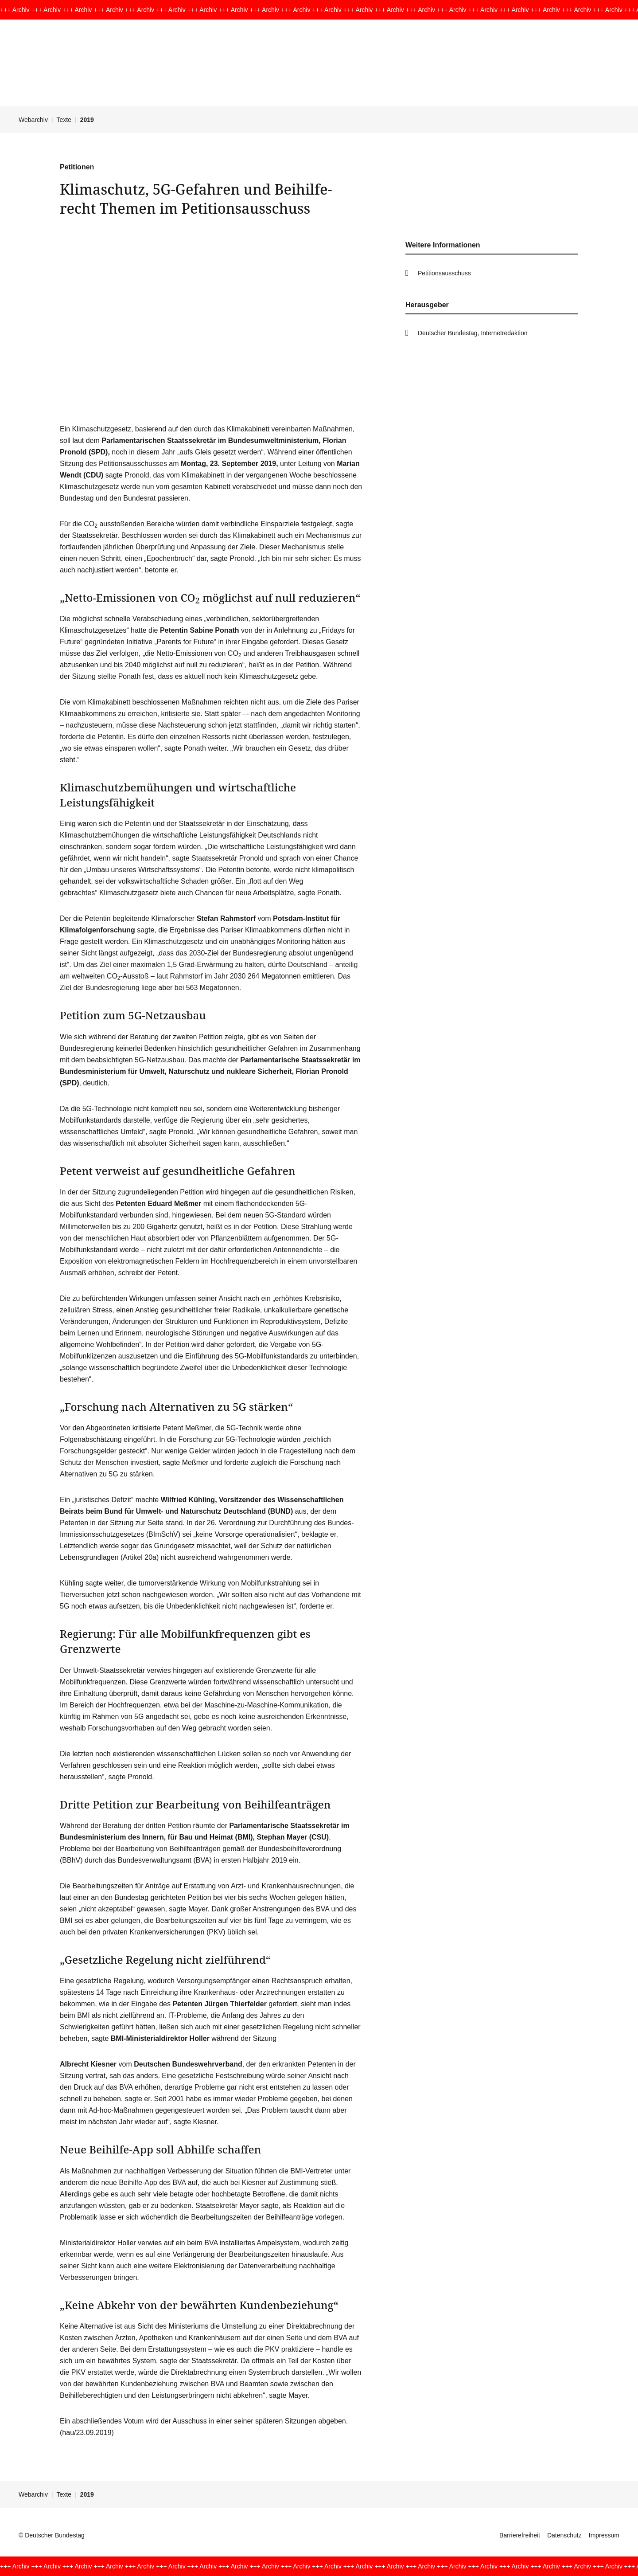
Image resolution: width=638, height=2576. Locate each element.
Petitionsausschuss (444, 273)
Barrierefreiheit (519, 2535)
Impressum (604, 2535)
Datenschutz (564, 2535)
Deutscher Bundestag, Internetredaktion (473, 333)
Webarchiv (33, 119)
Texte (64, 119)
